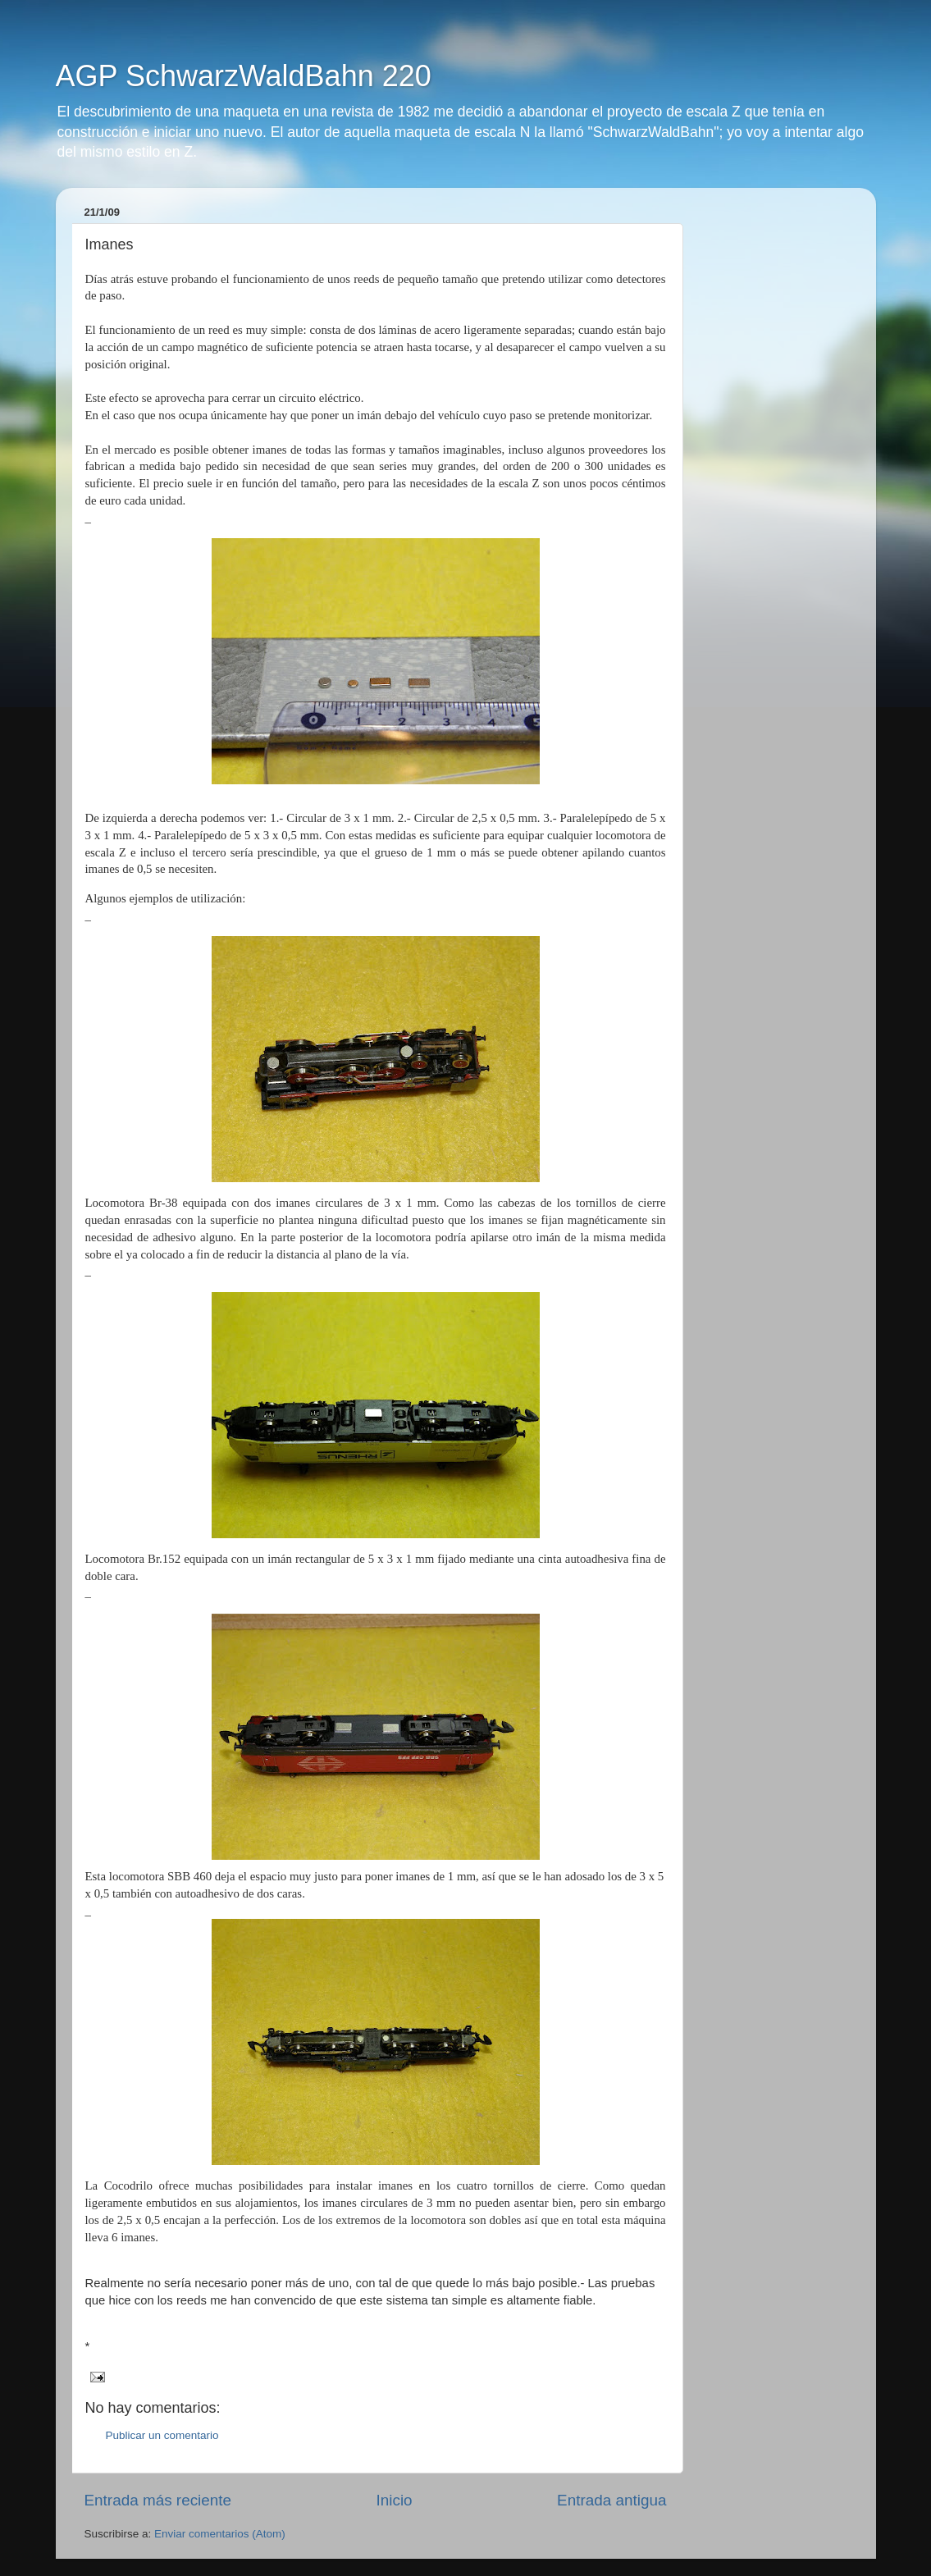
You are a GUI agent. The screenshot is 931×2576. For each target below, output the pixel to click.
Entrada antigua (611, 2500)
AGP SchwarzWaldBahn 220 (243, 76)
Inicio (395, 2500)
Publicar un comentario (162, 2435)
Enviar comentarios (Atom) (219, 2534)
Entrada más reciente (158, 2500)
